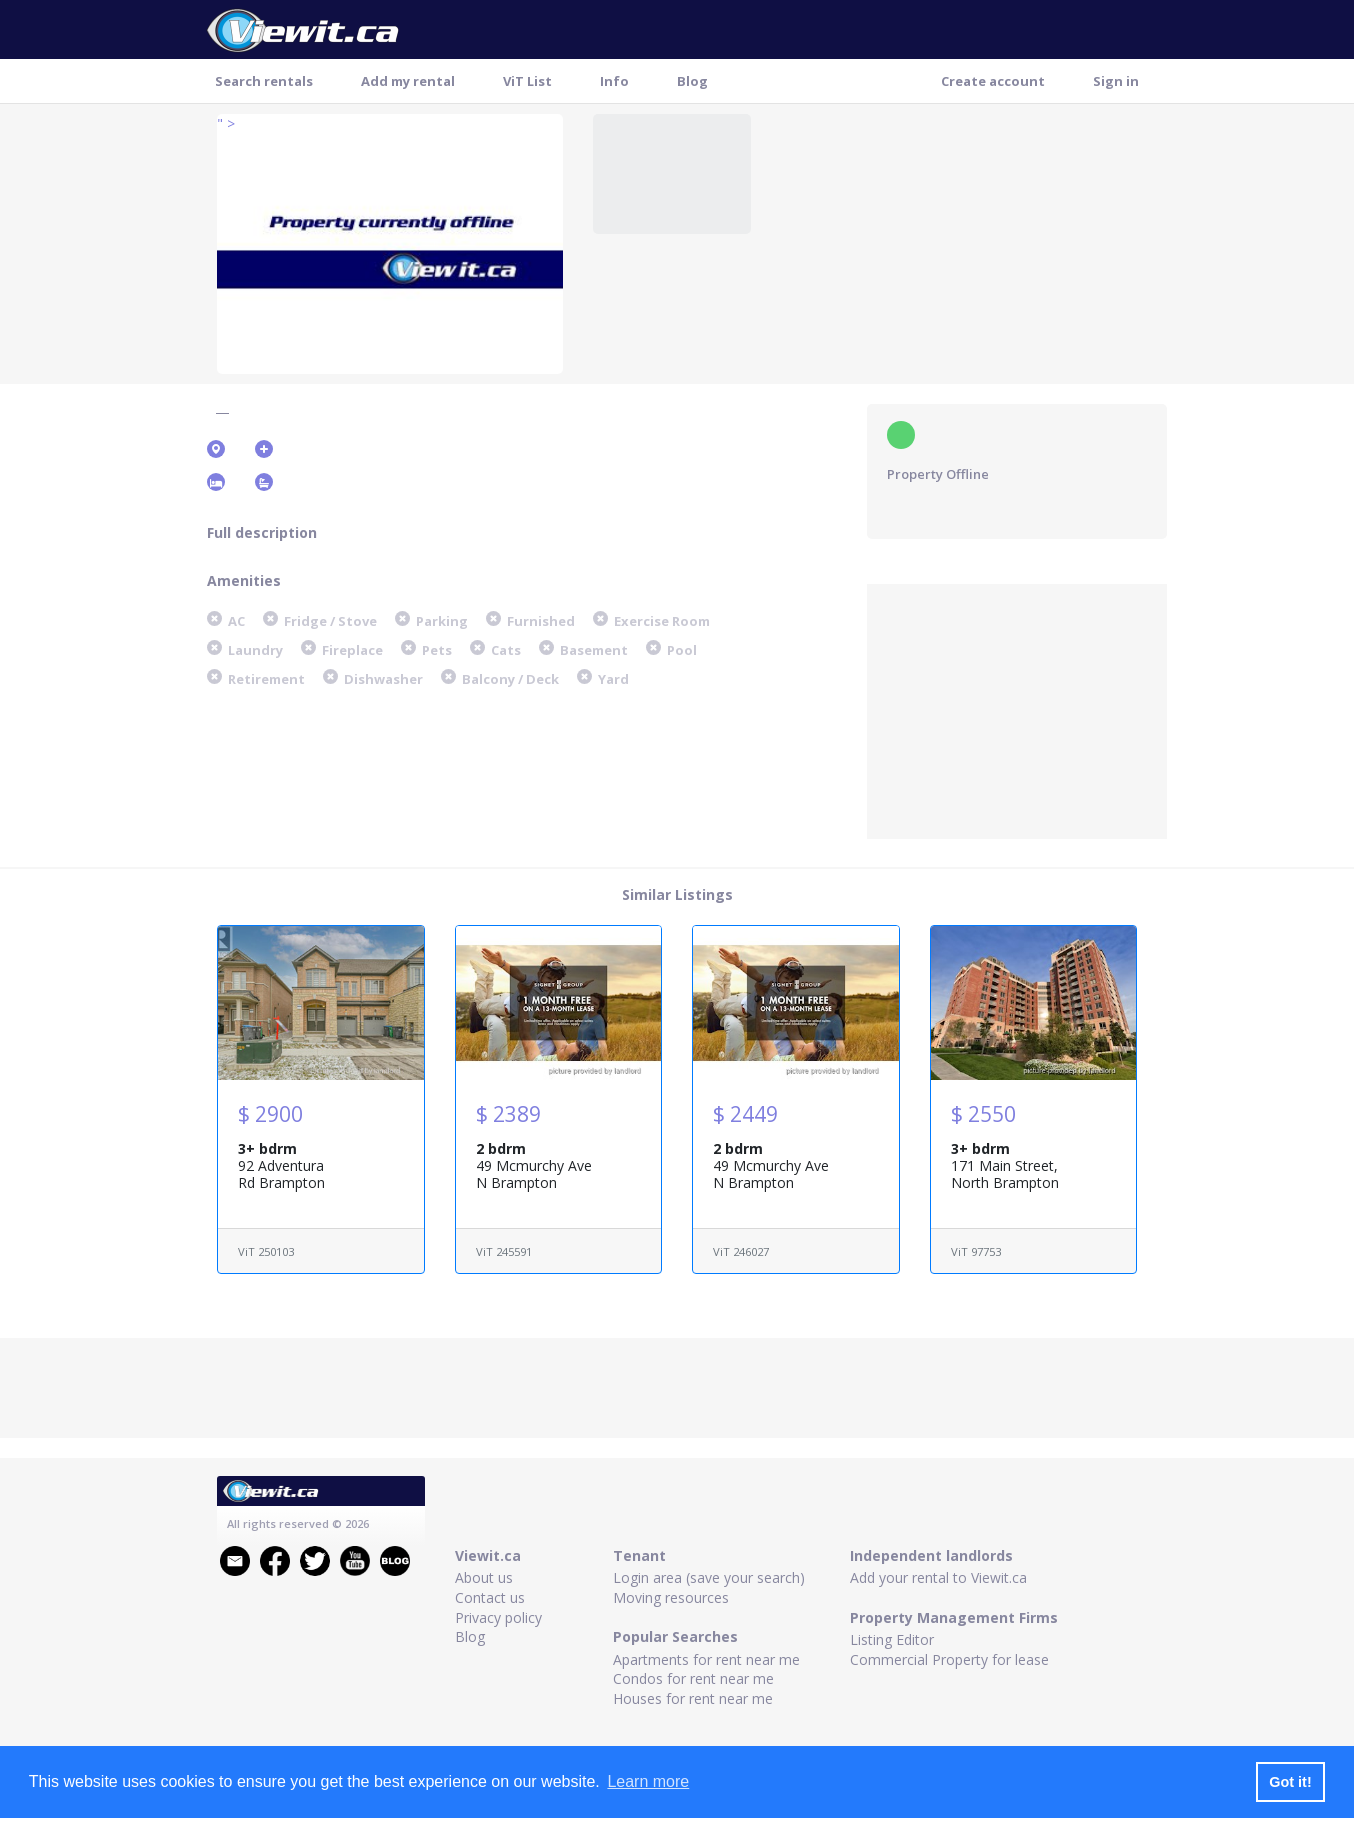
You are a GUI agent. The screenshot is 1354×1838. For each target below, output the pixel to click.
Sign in (1116, 81)
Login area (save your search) (709, 1577)
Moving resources (671, 1597)
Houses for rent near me (693, 1698)
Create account (993, 81)
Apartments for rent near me (706, 1659)
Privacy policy (498, 1617)
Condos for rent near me (693, 1678)
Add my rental (408, 81)
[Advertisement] (1017, 709)
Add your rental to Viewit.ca (938, 1577)
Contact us (490, 1597)
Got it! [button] (1290, 1782)
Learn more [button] (648, 1781)
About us (484, 1577)
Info (614, 81)
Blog (692, 81)
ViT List (527, 81)
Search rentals (264, 81)
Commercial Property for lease (949, 1659)
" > (226, 123)
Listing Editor (892, 1639)
